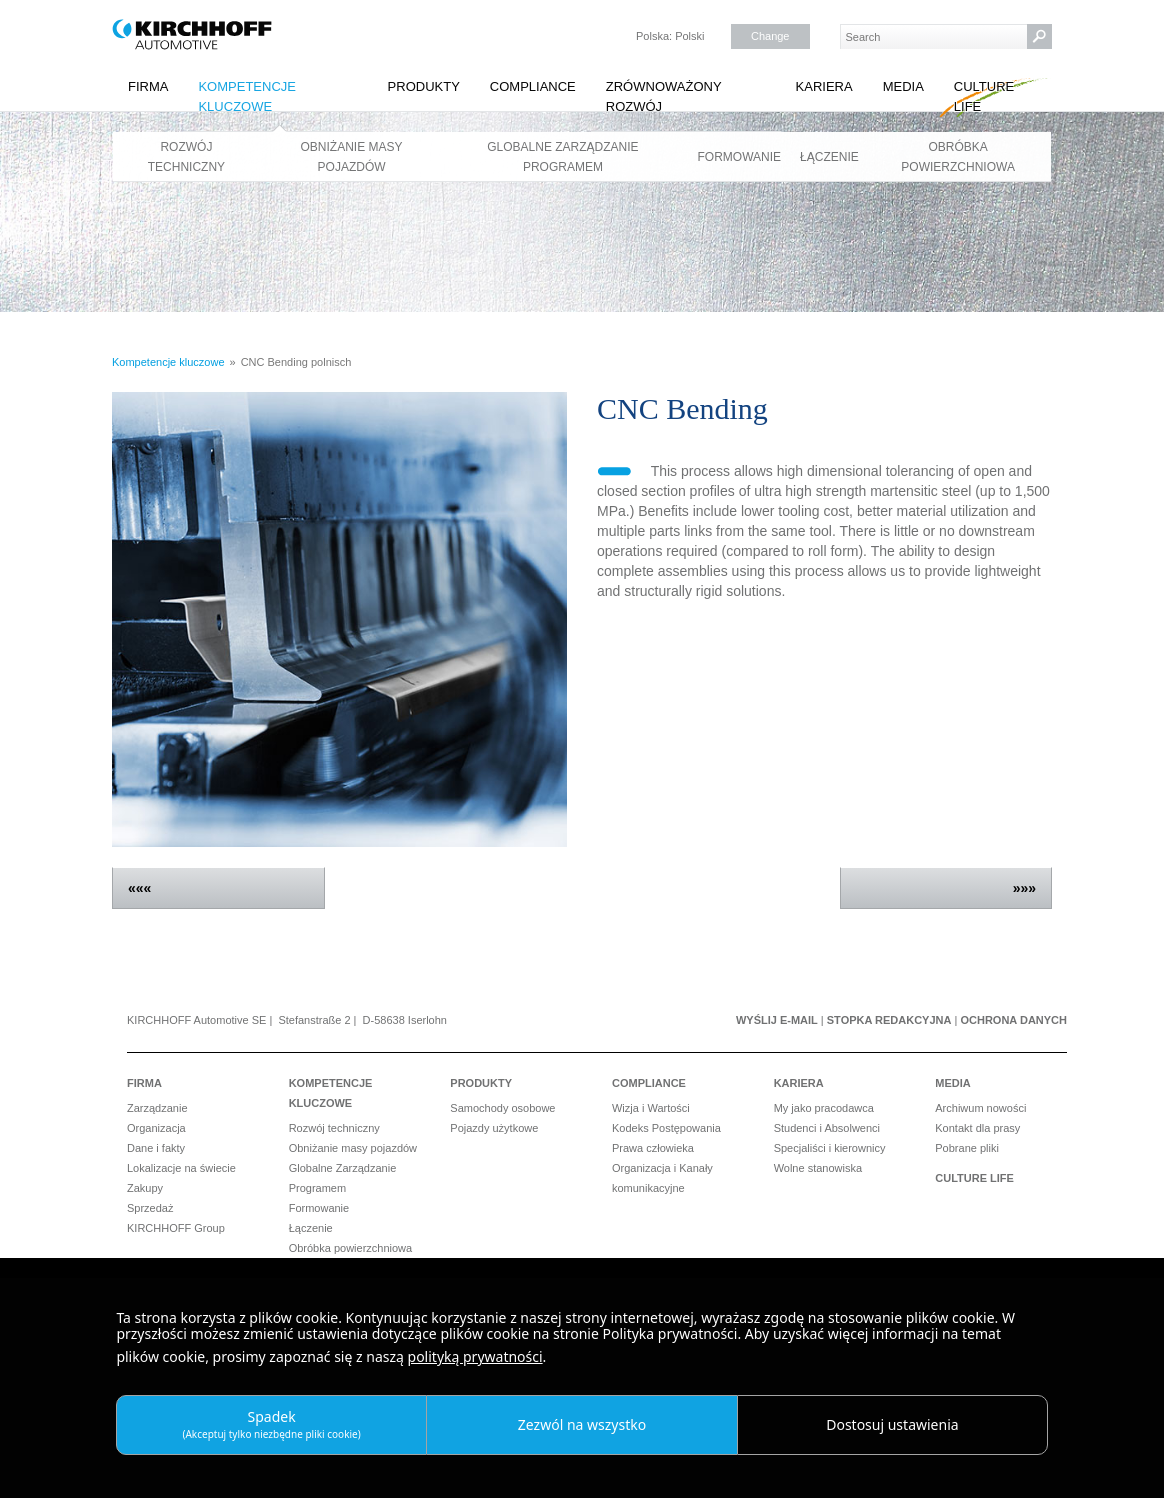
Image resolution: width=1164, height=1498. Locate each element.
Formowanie (740, 157)
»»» (1024, 888)
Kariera (824, 86)
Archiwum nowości (980, 1108)
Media (903, 86)
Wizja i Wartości (651, 1108)
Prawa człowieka (653, 1148)
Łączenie (829, 157)
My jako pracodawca (824, 1108)
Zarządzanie (157, 1108)
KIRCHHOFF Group (176, 1228)
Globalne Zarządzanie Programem (562, 157)
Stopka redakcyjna (889, 1020)
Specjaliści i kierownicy (830, 1148)
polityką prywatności (475, 1356)
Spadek (271, 1423)
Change (770, 36)
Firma (148, 86)
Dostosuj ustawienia (892, 1424)
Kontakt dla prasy (977, 1128)
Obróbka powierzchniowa (958, 157)
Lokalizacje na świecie (181, 1168)
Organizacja (156, 1128)
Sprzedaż (150, 1208)
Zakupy (145, 1188)
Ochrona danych (1013, 1020)
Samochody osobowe (502, 1108)
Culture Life (984, 96)
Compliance (533, 86)
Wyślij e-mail (777, 1020)
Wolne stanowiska (818, 1168)
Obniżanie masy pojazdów (352, 157)
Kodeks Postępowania (666, 1128)
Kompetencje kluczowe (247, 96)
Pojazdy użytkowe (494, 1128)
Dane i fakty (156, 1148)
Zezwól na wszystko (582, 1424)
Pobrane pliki (967, 1148)
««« (139, 888)
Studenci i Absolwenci (827, 1128)
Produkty (424, 86)
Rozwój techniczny (186, 157)
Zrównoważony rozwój (664, 96)
